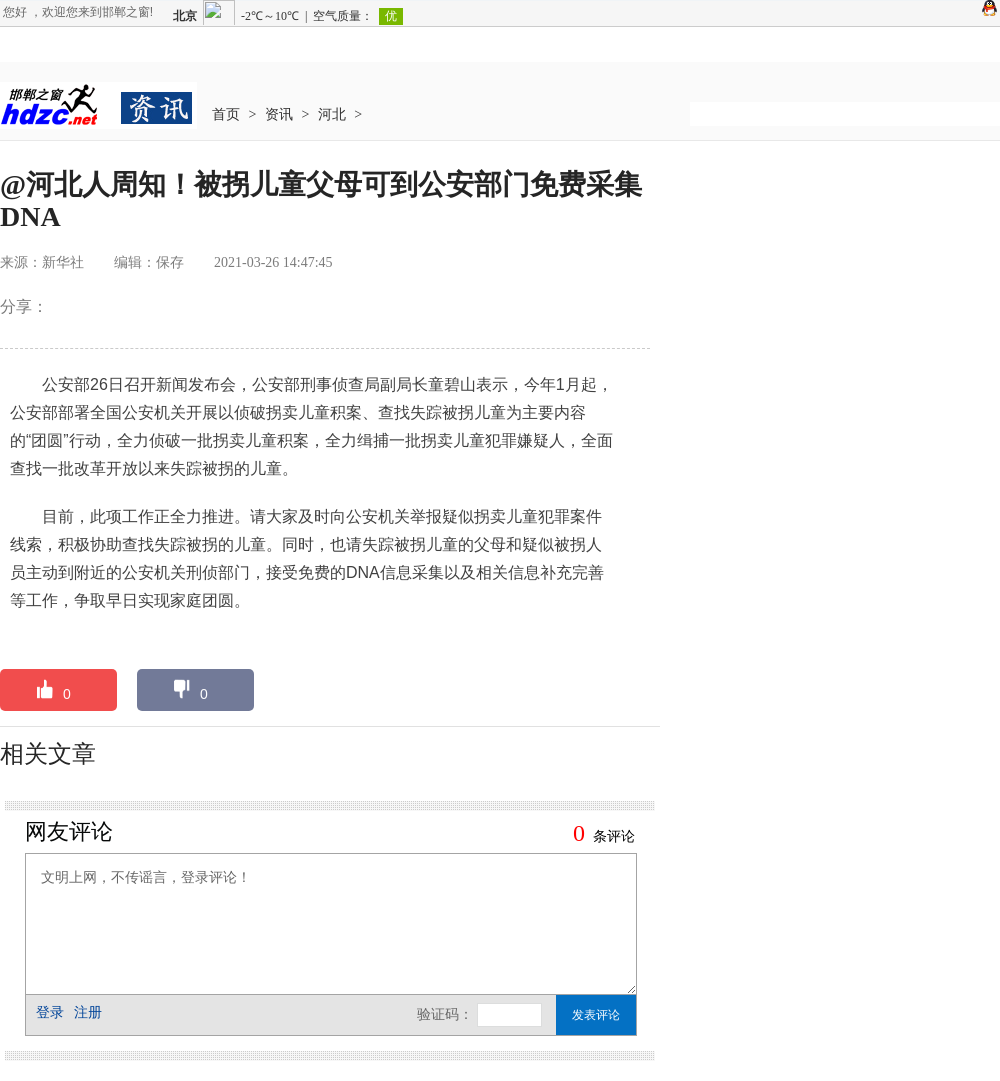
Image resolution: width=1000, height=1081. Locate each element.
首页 (226, 114)
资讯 (279, 114)
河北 (332, 114)
